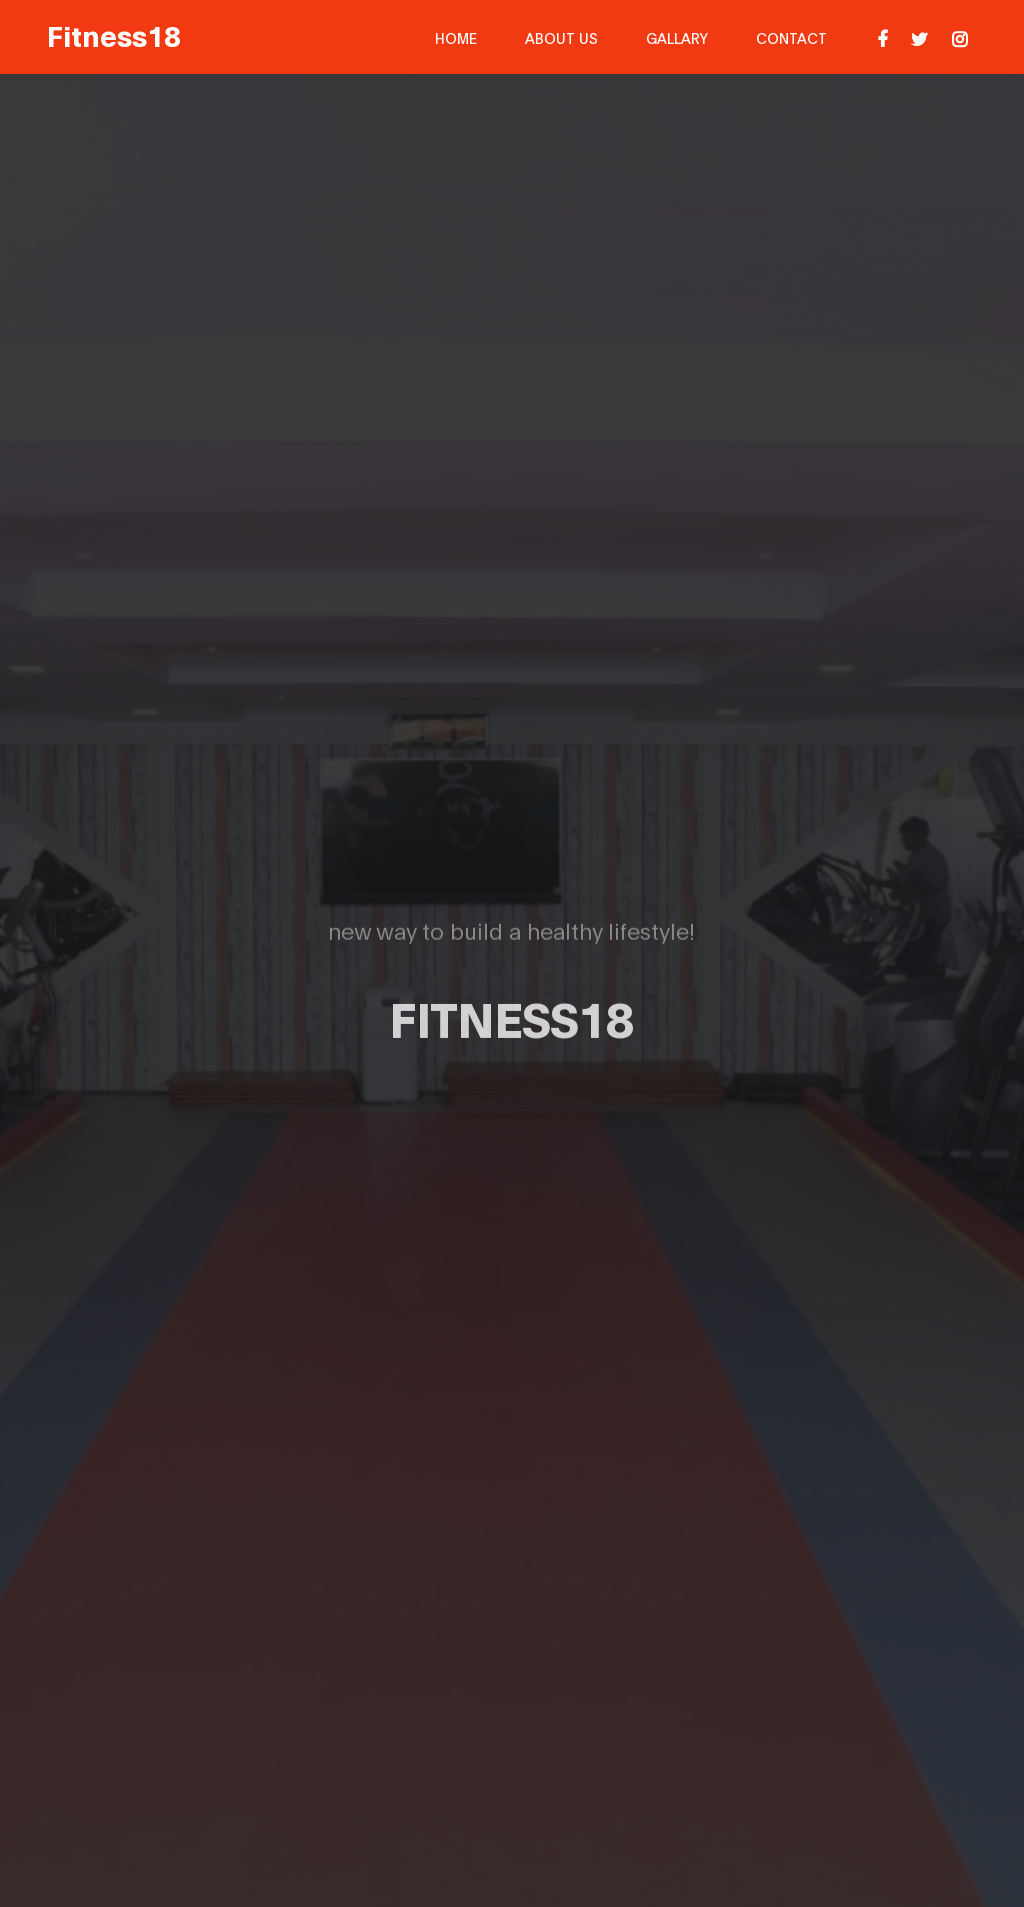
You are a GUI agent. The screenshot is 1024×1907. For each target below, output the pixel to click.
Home (456, 37)
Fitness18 (114, 34)
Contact (791, 37)
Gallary (677, 37)
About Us (561, 37)
